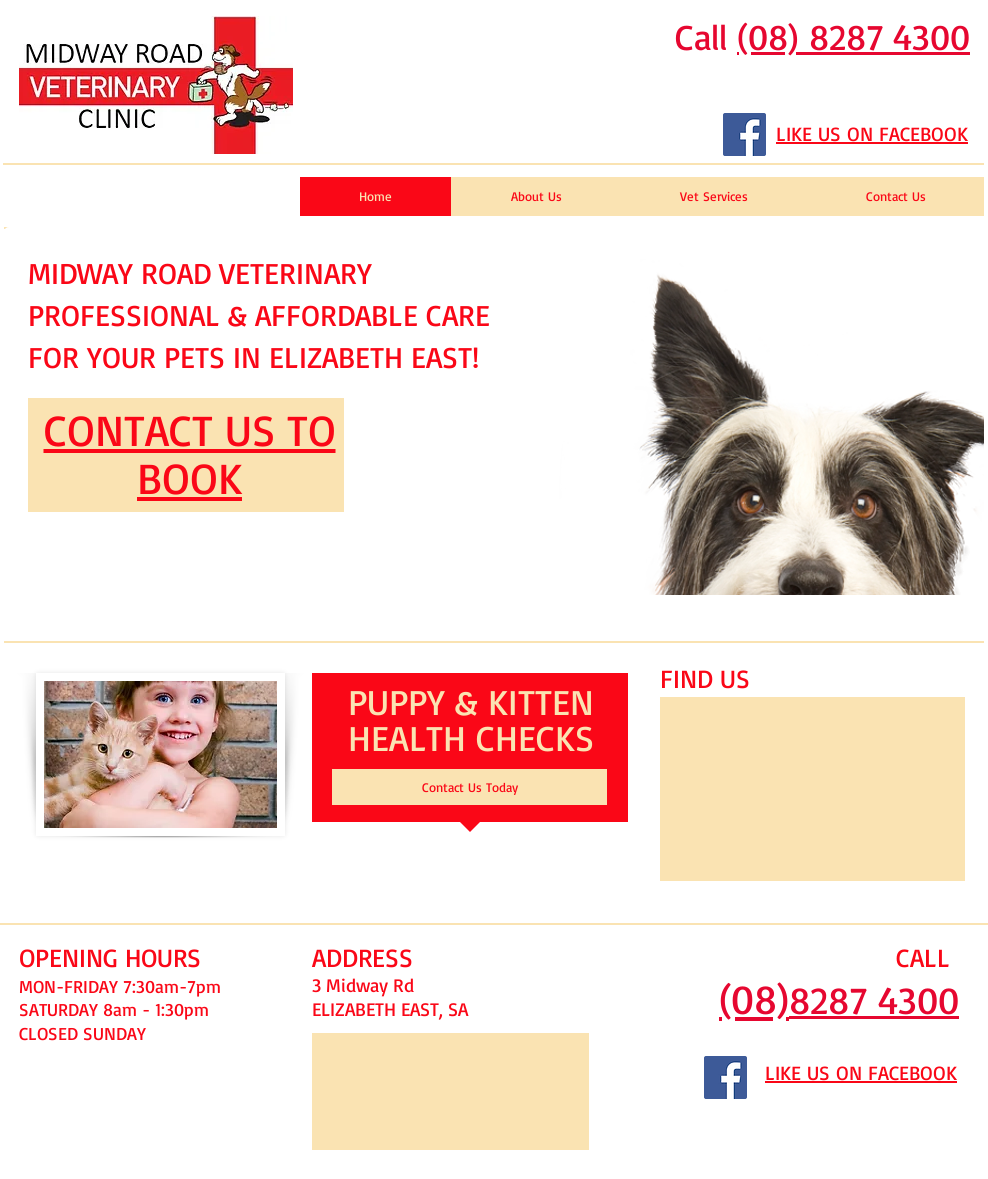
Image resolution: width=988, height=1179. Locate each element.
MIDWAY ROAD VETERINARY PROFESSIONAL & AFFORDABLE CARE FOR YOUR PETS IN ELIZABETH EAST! (259, 314)
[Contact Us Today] (469, 787)
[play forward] (959, 411)
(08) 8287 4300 (853, 36)
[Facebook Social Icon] (744, 134)
